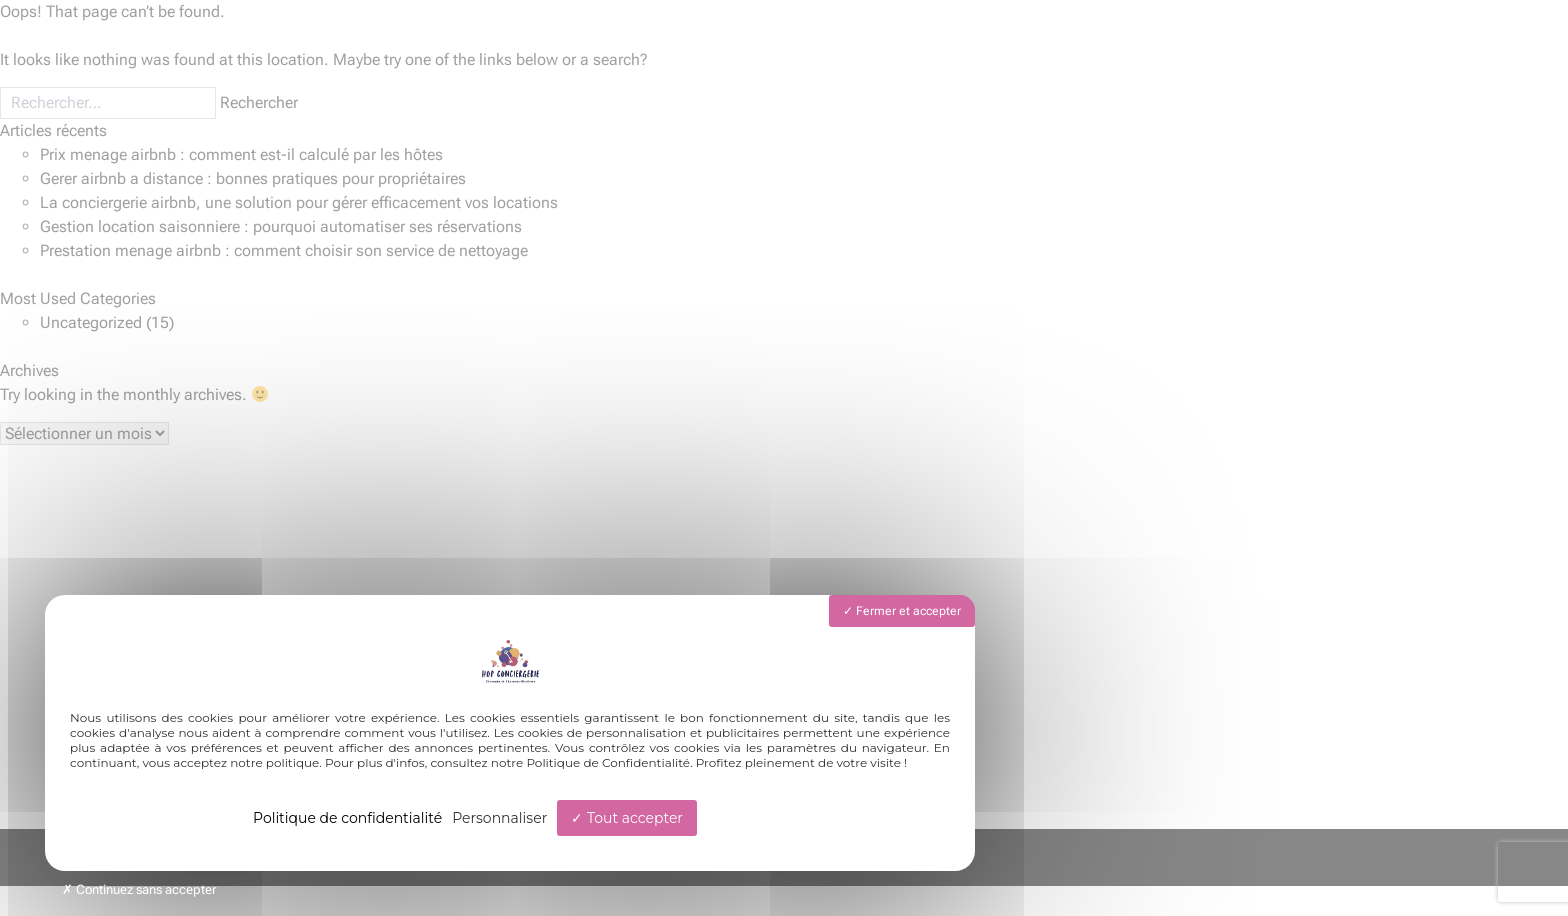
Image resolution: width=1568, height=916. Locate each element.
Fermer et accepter (902, 611)
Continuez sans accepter (139, 889)
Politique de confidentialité (347, 818)
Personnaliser (499, 818)
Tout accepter (627, 818)
